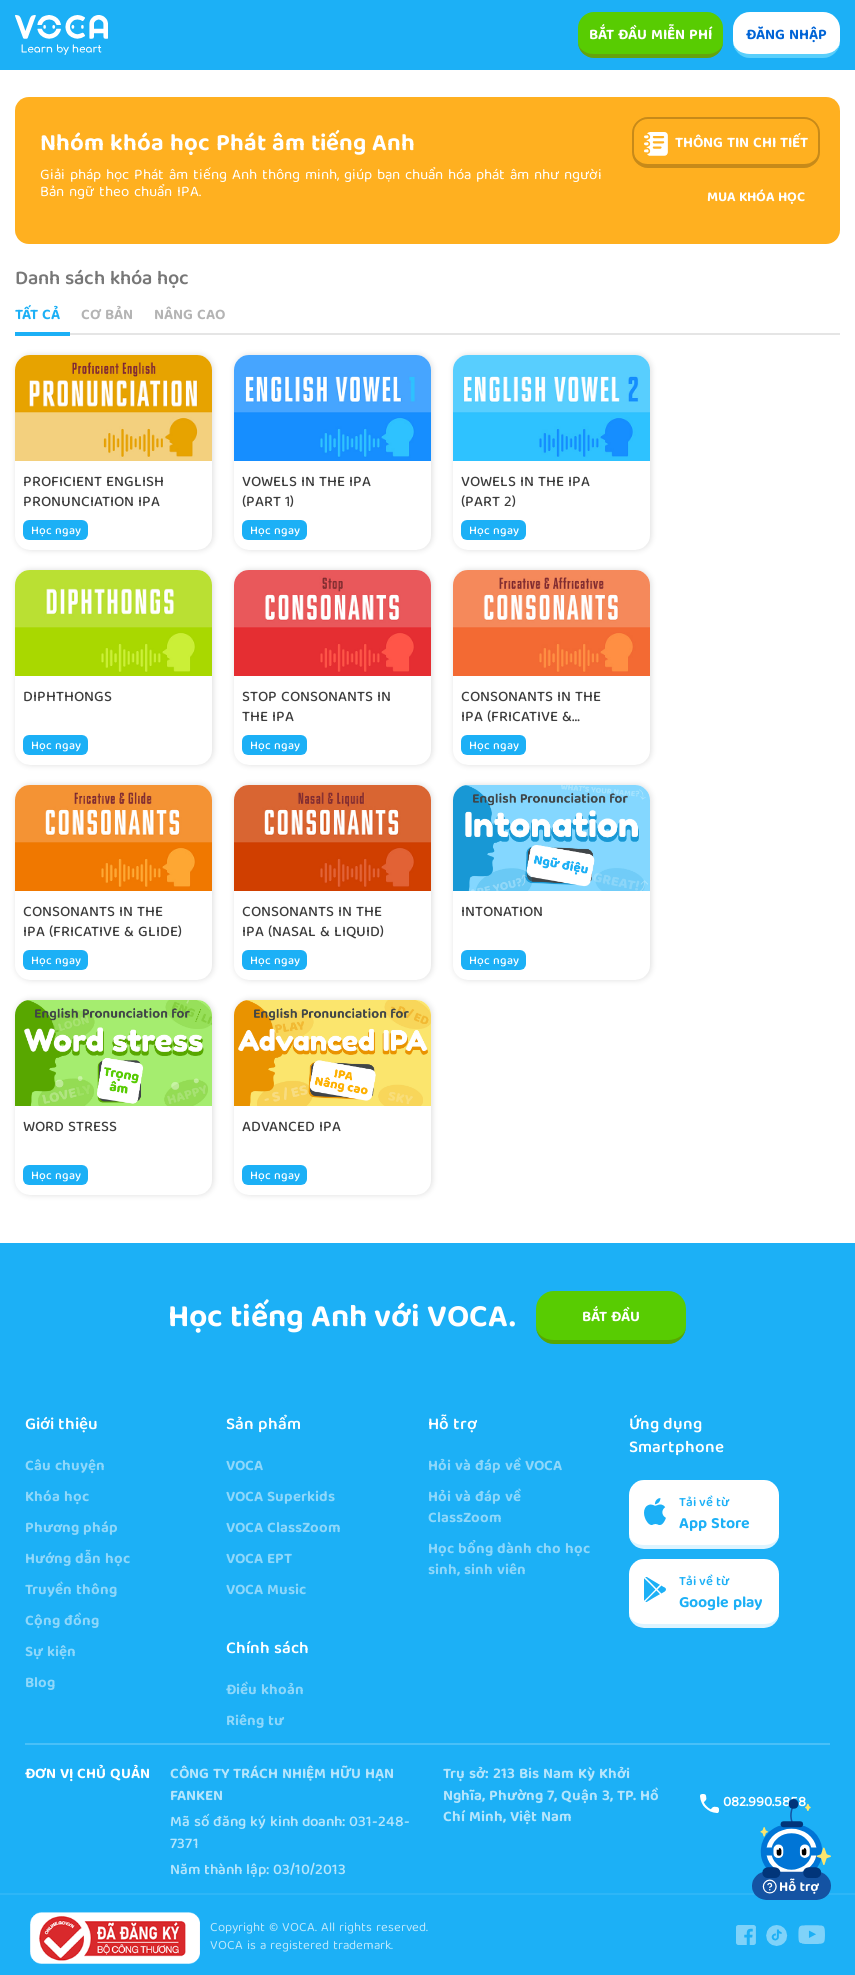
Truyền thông (71, 1591)
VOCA (244, 1467)
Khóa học (57, 1498)
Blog (40, 1684)
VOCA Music (266, 1591)
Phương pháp (71, 1529)
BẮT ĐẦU (611, 1318)
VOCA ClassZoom (283, 1529)
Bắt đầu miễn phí (650, 36)
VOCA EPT (259, 1560)
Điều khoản (265, 1691)
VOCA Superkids (280, 1498)
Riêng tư (255, 1722)
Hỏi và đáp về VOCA (495, 1467)
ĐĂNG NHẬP (786, 36)
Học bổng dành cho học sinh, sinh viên (509, 1561)
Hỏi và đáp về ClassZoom (474, 1509)
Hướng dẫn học (77, 1560)
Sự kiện (50, 1653)
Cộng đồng (62, 1622)
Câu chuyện (65, 1467)
